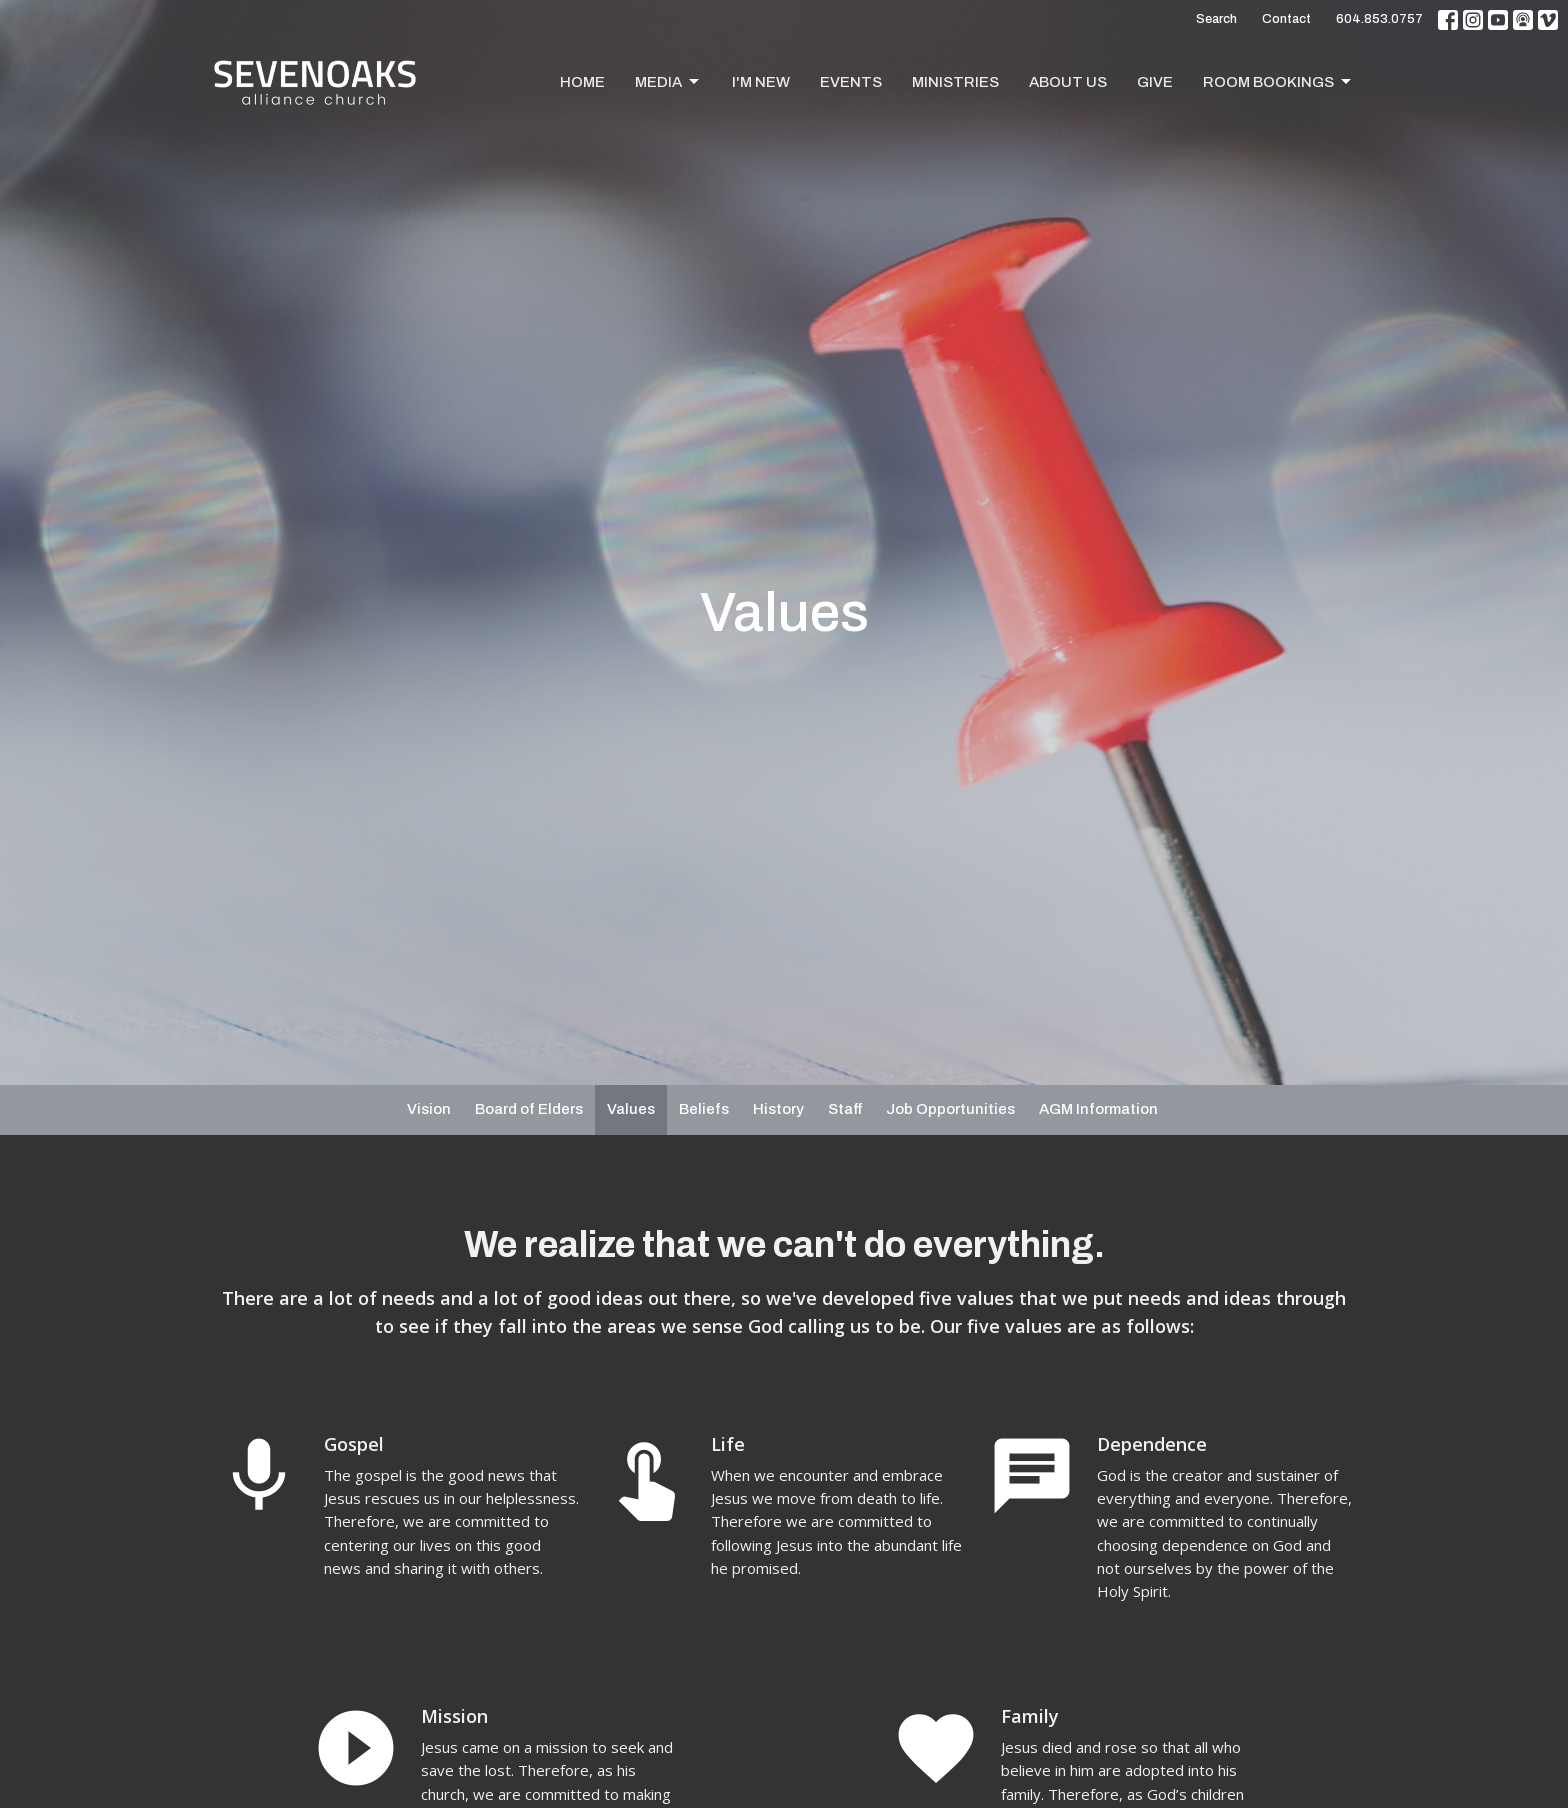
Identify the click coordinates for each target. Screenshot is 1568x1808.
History (778, 1109)
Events (851, 82)
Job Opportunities (950, 1109)
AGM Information (1098, 1109)
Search (1216, 19)
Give (1155, 82)
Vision (429, 1109)
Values (631, 1109)
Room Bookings (1278, 82)
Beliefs (704, 1109)
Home (582, 82)
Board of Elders (529, 1109)
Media (668, 82)
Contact (1286, 19)
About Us (1068, 82)
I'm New (761, 82)
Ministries (955, 82)
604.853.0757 (1379, 19)
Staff (845, 1109)
